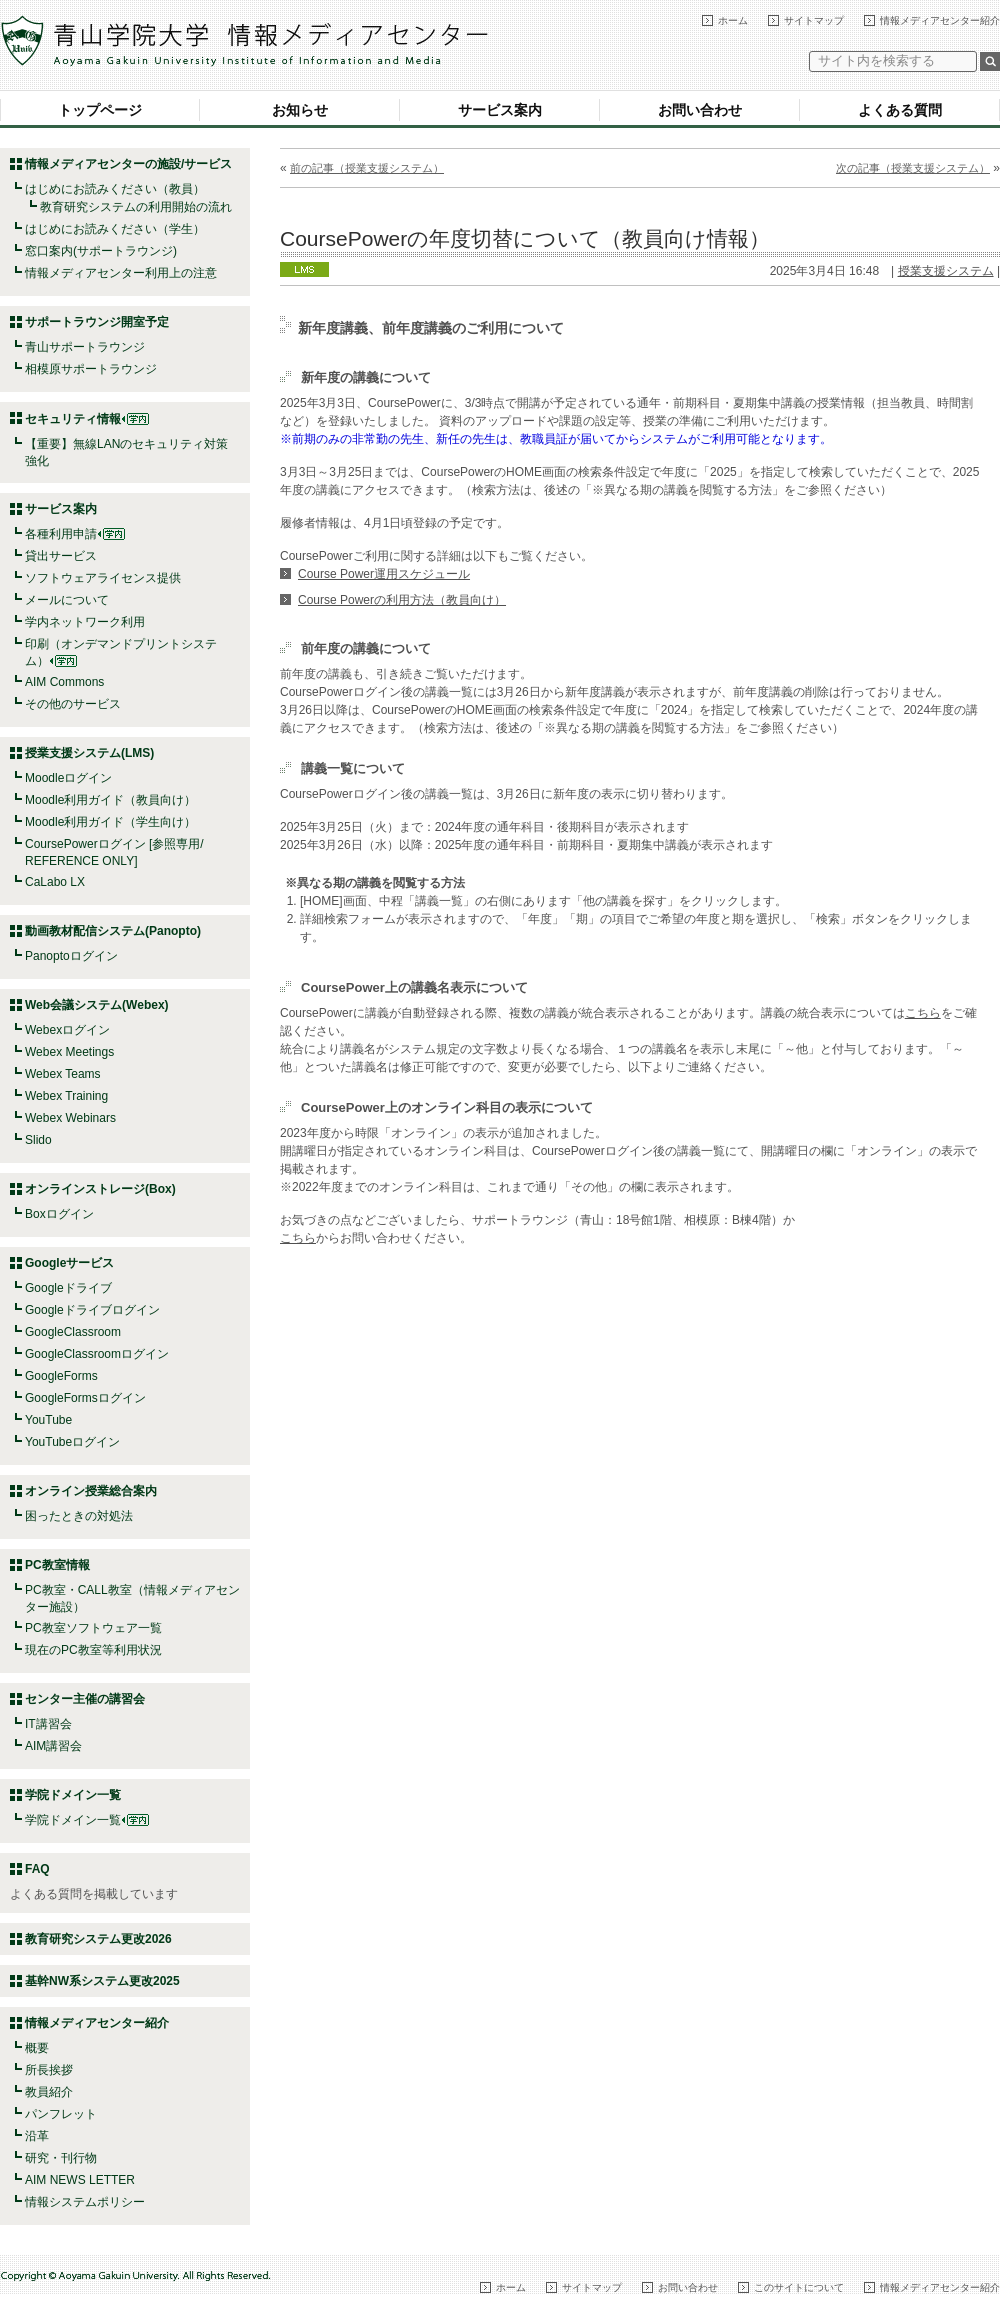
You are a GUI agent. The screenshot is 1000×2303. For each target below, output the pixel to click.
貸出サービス (61, 556)
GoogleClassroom (73, 1332)
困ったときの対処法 (79, 1516)
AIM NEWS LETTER (80, 2180)
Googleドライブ (68, 1288)
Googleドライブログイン (92, 1310)
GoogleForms (61, 1376)
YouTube (48, 1420)
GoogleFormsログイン (85, 1398)
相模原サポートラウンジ (91, 369)
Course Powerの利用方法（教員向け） (402, 600)
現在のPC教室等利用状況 (93, 1650)
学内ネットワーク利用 (85, 622)
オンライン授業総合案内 (91, 1491)
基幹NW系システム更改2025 (102, 1981)
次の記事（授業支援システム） (913, 168)
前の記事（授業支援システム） (367, 168)
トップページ (100, 110)
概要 (37, 2048)
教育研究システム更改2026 (98, 1939)
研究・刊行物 (61, 2158)
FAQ (37, 1869)
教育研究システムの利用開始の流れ (136, 207)
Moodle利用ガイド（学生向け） (110, 822)
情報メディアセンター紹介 (940, 20)
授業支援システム (946, 271)
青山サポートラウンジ (85, 347)
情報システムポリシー (85, 2202)
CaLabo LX (55, 882)
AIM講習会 (53, 1746)
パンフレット (61, 2114)
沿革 (37, 2136)
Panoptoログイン (71, 956)
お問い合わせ (700, 110)
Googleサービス (69, 1263)
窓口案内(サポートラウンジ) (101, 251)
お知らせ (300, 110)
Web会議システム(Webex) (97, 1005)
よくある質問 (900, 110)
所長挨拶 (49, 2070)
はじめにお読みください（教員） (115, 189)
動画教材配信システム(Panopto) (113, 931)
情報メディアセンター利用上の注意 (121, 273)
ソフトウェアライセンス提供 (103, 578)
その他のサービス (73, 704)
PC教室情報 (57, 1565)
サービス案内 (500, 110)
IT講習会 (48, 1724)
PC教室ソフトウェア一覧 (93, 1628)
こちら (923, 1013)
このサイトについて (799, 2287)
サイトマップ (814, 20)
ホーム (733, 20)
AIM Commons (64, 682)
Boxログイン (59, 1214)
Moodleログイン (68, 778)
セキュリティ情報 (87, 419)
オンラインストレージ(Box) (100, 1189)
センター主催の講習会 (85, 1699)
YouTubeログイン (72, 1442)
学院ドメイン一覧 (87, 1820)
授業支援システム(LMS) (89, 753)
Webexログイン (67, 1030)
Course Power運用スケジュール (384, 574)
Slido (38, 1140)
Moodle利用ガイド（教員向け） (110, 800)
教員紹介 (49, 2092)
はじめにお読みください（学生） (115, 229)
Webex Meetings (69, 1052)
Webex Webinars (70, 1118)
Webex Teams (63, 1074)
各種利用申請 (61, 534)
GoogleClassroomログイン (97, 1354)
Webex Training (66, 1096)
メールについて (67, 600)
